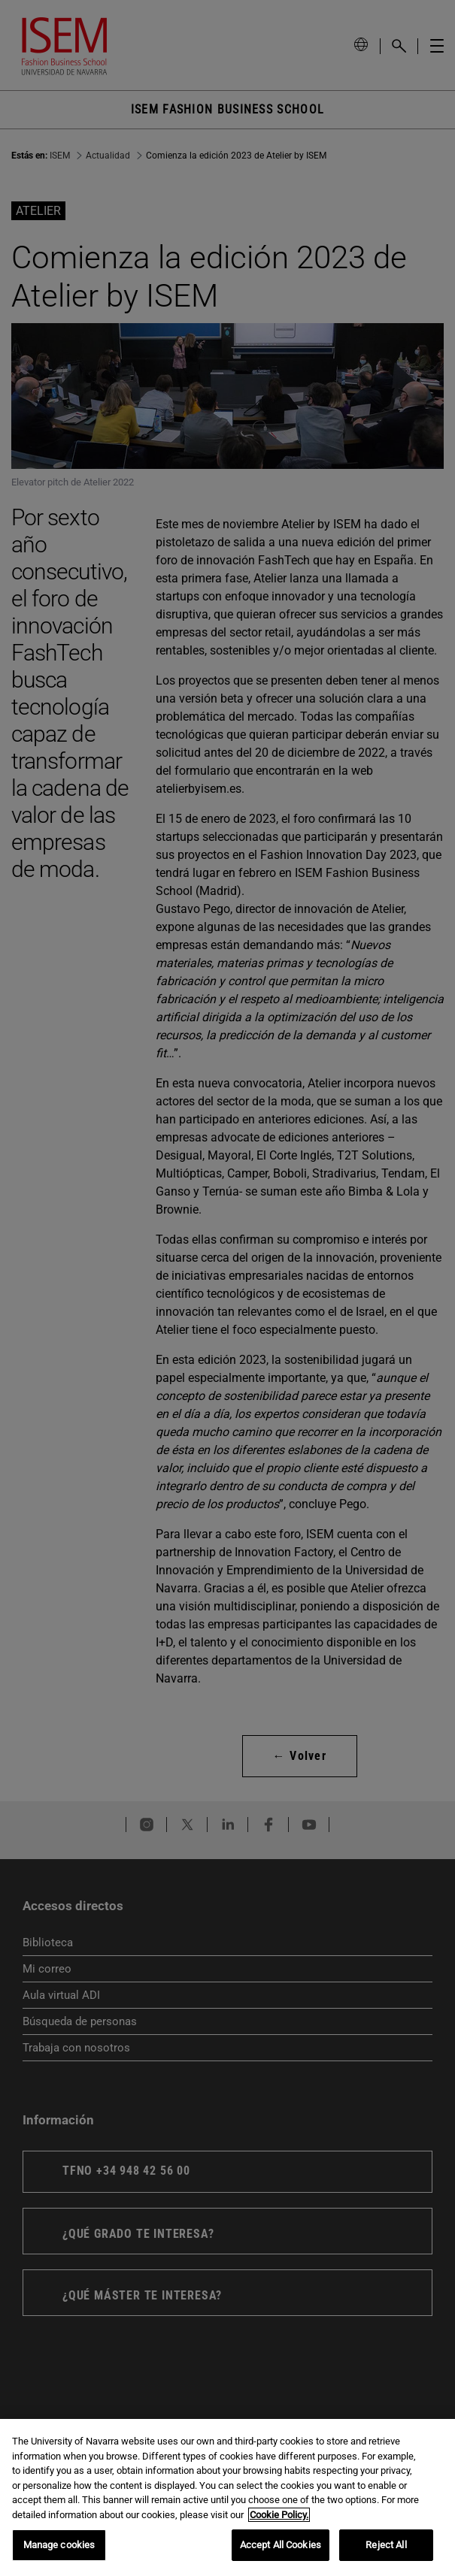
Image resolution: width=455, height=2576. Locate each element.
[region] (227, 2497)
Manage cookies (59, 2544)
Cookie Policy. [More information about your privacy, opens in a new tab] (279, 2514)
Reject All (386, 2544)
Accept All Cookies (280, 2544)
